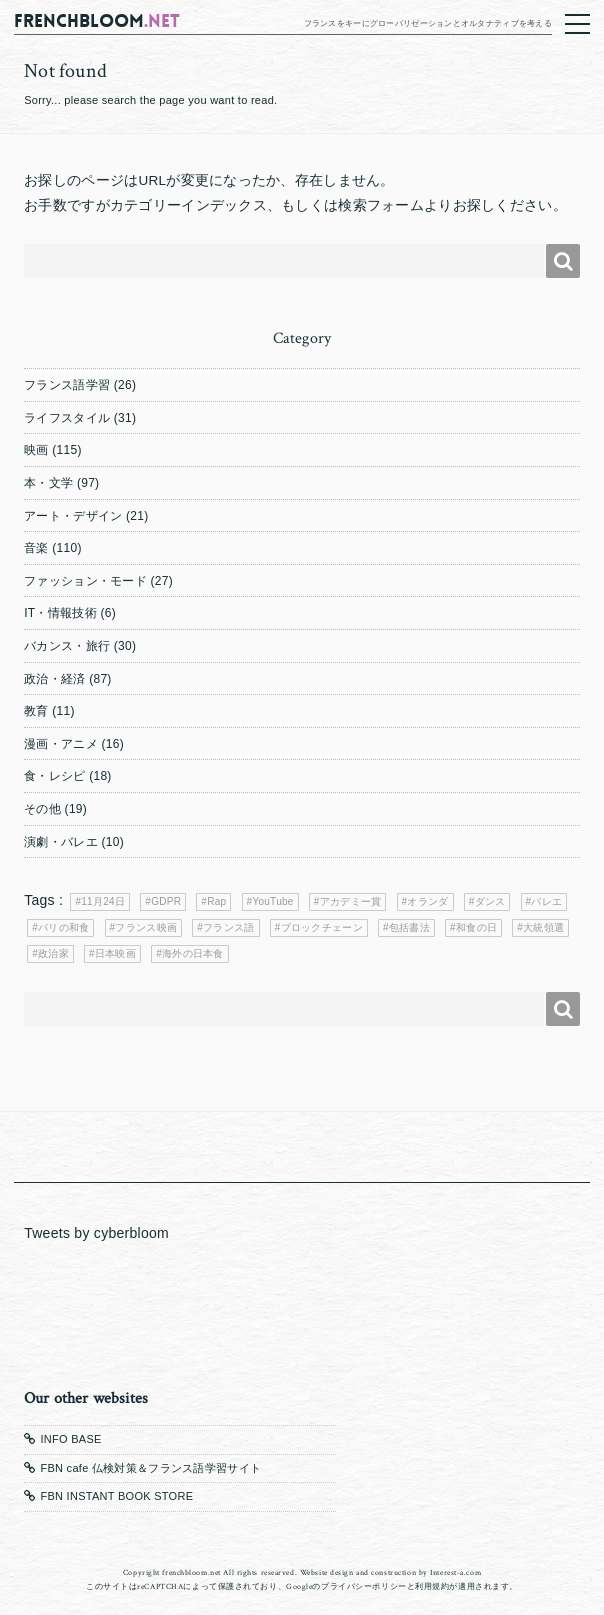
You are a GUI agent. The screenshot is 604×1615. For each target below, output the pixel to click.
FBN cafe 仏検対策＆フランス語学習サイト (150, 1468)
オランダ (427, 901)
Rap (216, 901)
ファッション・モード (85, 581)
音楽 (36, 548)
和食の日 (476, 927)
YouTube (272, 901)
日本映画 (115, 953)
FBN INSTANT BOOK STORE (116, 1496)
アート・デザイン (73, 516)
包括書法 (409, 927)
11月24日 (103, 901)
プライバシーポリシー (364, 1586)
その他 (42, 809)
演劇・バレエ (61, 842)
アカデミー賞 (351, 901)
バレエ (546, 901)
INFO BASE (70, 1439)
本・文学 (48, 483)
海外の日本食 (193, 953)
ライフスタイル (67, 418)
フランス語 (228, 927)
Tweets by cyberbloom (96, 1233)
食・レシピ (54, 776)
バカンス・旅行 (67, 646)
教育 (36, 711)
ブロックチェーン (322, 927)
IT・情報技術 (60, 613)
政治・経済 (54, 679)
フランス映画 (146, 927)
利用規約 (432, 1586)
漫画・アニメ (61, 744)
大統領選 (543, 927)
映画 (36, 450)
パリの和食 (63, 927)
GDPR (166, 901)
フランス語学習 (67, 385)
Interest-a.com (455, 1572)
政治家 (53, 953)
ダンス (490, 901)
